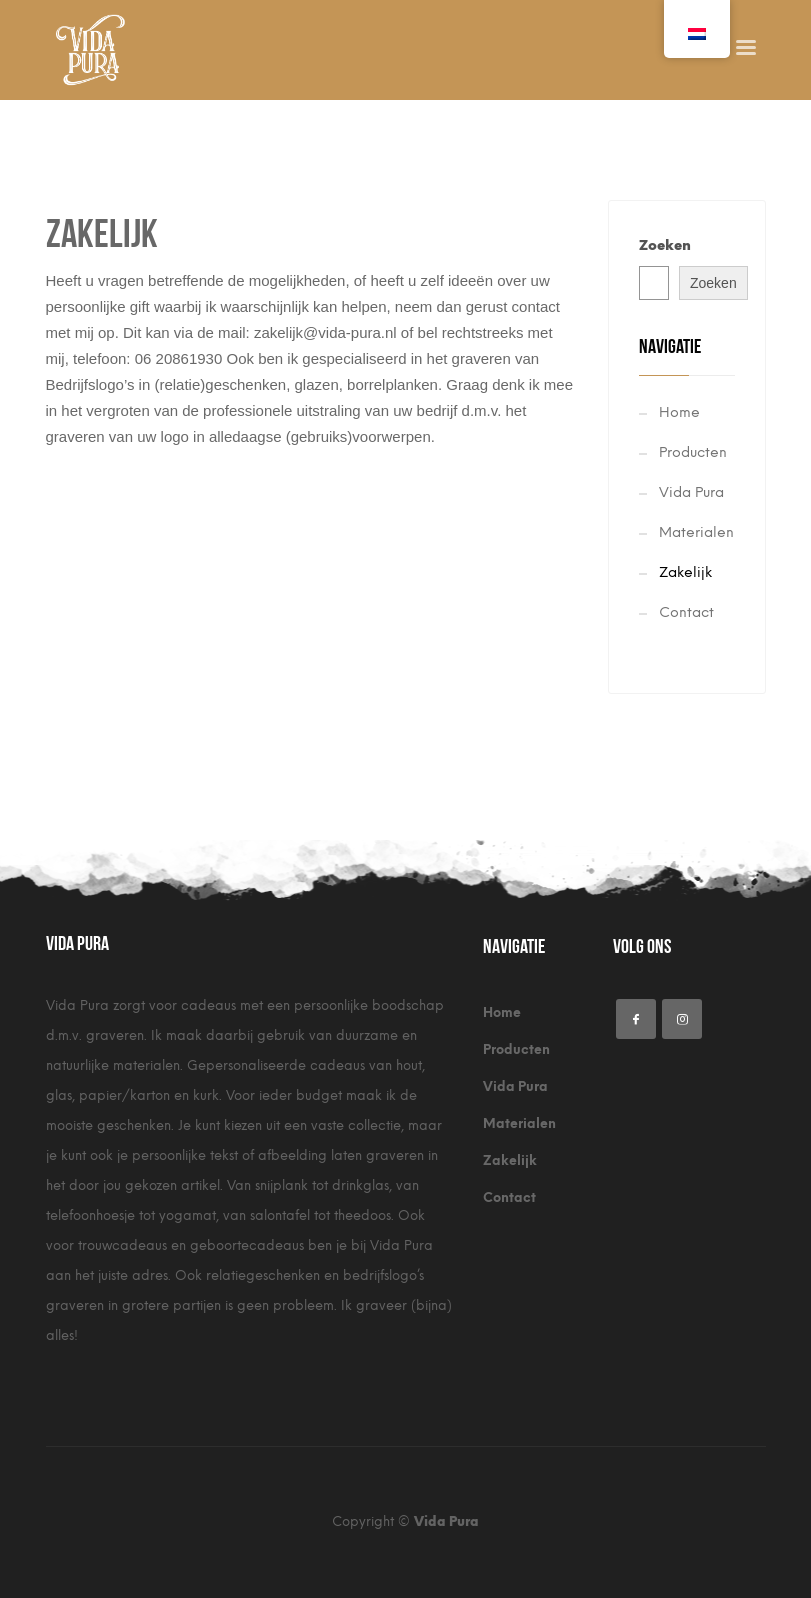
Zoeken (665, 245)
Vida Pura (691, 492)
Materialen (696, 532)
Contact (686, 612)
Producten (693, 452)
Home (679, 412)
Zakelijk (685, 572)
